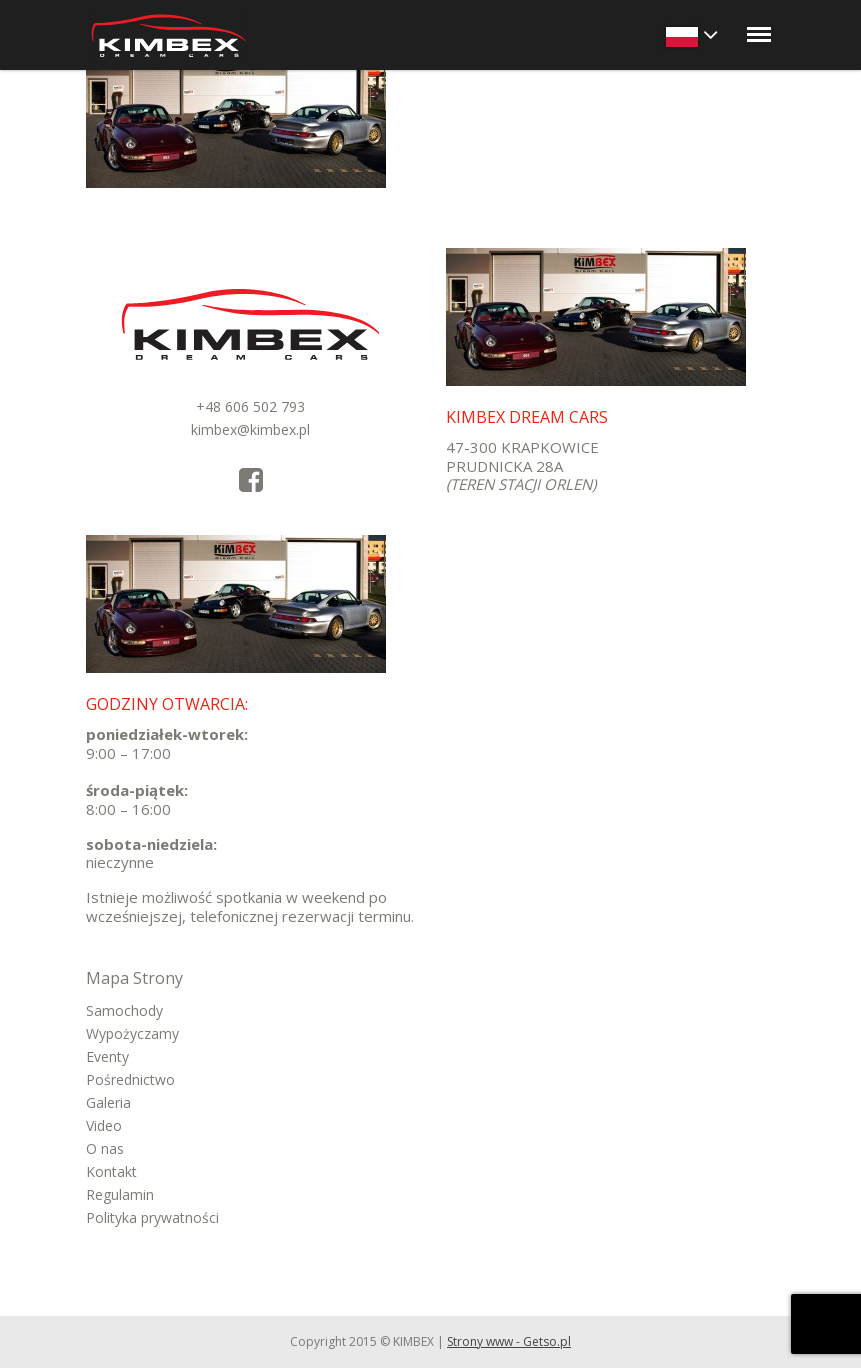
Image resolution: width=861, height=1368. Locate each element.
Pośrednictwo (130, 1079)
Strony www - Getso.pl (509, 1341)
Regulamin (120, 1194)
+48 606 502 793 (250, 406)
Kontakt (111, 1171)
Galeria (108, 1102)
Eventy (107, 1056)
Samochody (124, 1010)
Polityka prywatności (152, 1217)
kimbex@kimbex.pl (250, 429)
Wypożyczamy (132, 1033)
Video (104, 1125)
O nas (105, 1148)
